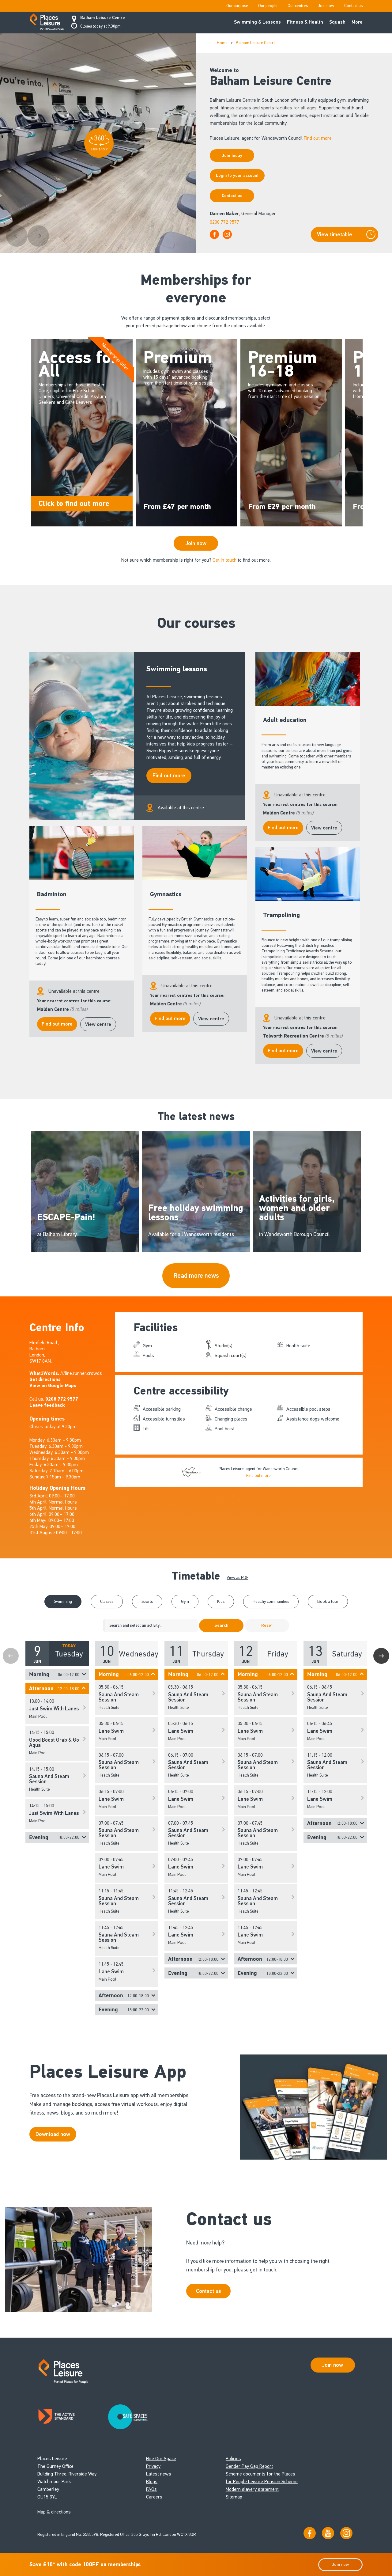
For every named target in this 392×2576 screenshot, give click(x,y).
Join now (326, 5)
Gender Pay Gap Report (249, 2466)
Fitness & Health (305, 22)
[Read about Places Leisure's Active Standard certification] (65, 2417)
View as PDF (237, 1577)
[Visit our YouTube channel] (328, 2533)
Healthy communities (271, 1601)
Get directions (45, 1379)
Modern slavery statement (252, 2489)
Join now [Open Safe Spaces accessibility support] (332, 2365)
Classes (106, 1601)
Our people (267, 5)
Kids (220, 1601)
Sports (147, 1601)
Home (222, 42)
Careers (154, 2497)
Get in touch (224, 560)
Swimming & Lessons (257, 22)
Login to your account (237, 175)
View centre (324, 828)
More (357, 22)
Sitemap (234, 2497)
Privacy (153, 2466)
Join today (232, 155)
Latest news (158, 2474)
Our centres (298, 5)
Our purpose (237, 5)
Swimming (63, 1601)
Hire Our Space (161, 2458)
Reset (267, 1625)
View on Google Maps (52, 1386)
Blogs (151, 2481)
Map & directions (54, 2512)
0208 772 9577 (224, 222)
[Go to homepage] (47, 22)
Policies (233, 2458)
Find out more (318, 138)
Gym (185, 1601)
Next (381, 1656)
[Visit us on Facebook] (309, 2533)
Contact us (353, 5)
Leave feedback (47, 1405)
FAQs (151, 2489)
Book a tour (327, 1601)
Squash (337, 22)
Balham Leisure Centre (102, 17)
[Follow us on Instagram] (346, 2533)
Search (221, 1625)
